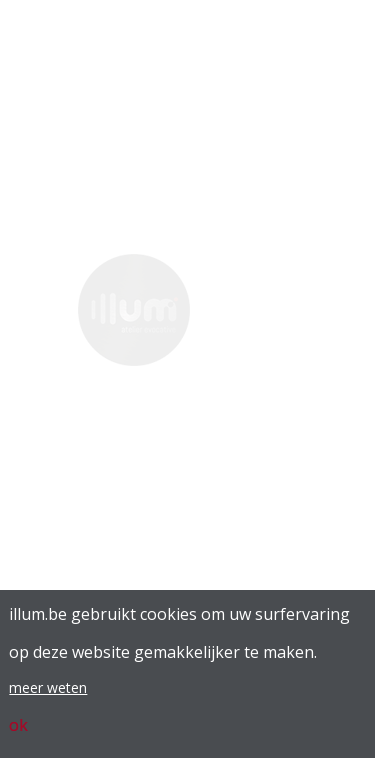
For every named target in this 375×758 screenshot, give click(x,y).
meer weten (48, 693)
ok (18, 731)
